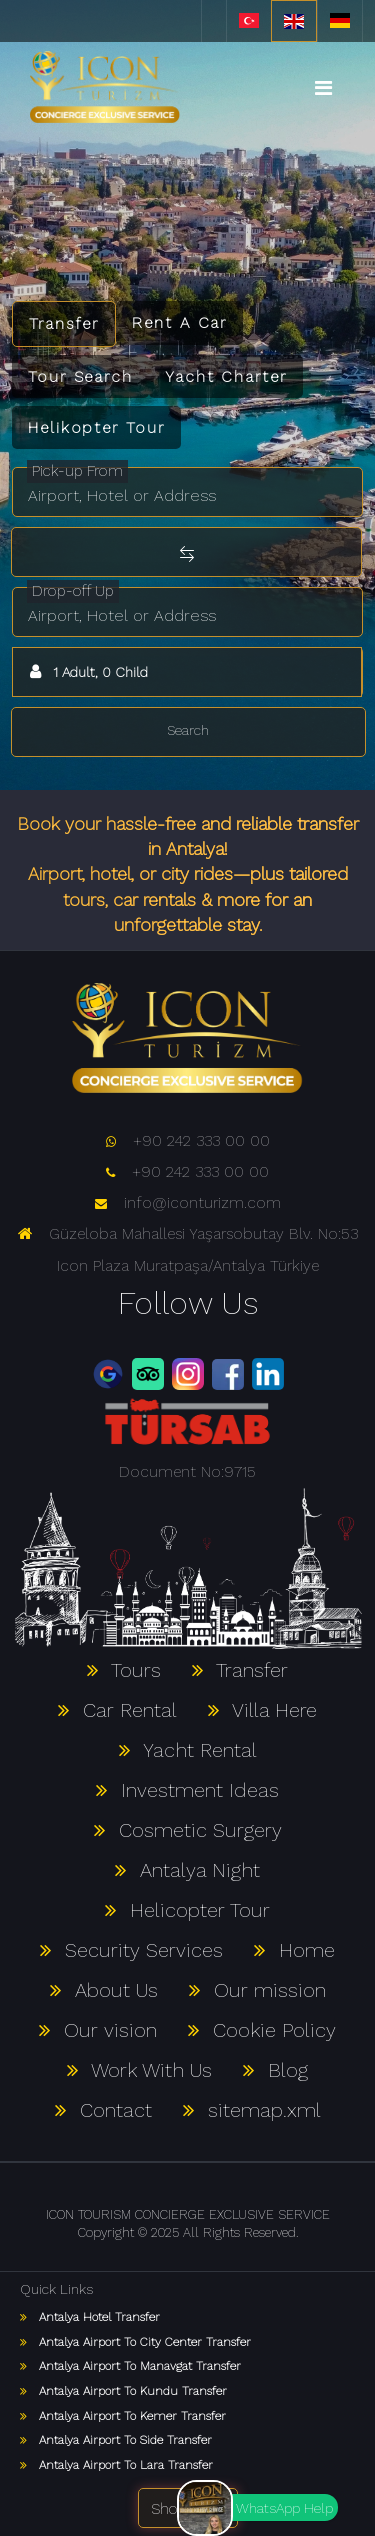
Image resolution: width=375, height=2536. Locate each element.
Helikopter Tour (96, 427)
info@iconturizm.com (188, 1202)
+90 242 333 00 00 (188, 1140)
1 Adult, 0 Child (86, 671)
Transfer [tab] (64, 323)
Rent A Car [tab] (179, 322)
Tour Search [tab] (80, 376)
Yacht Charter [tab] (226, 376)
